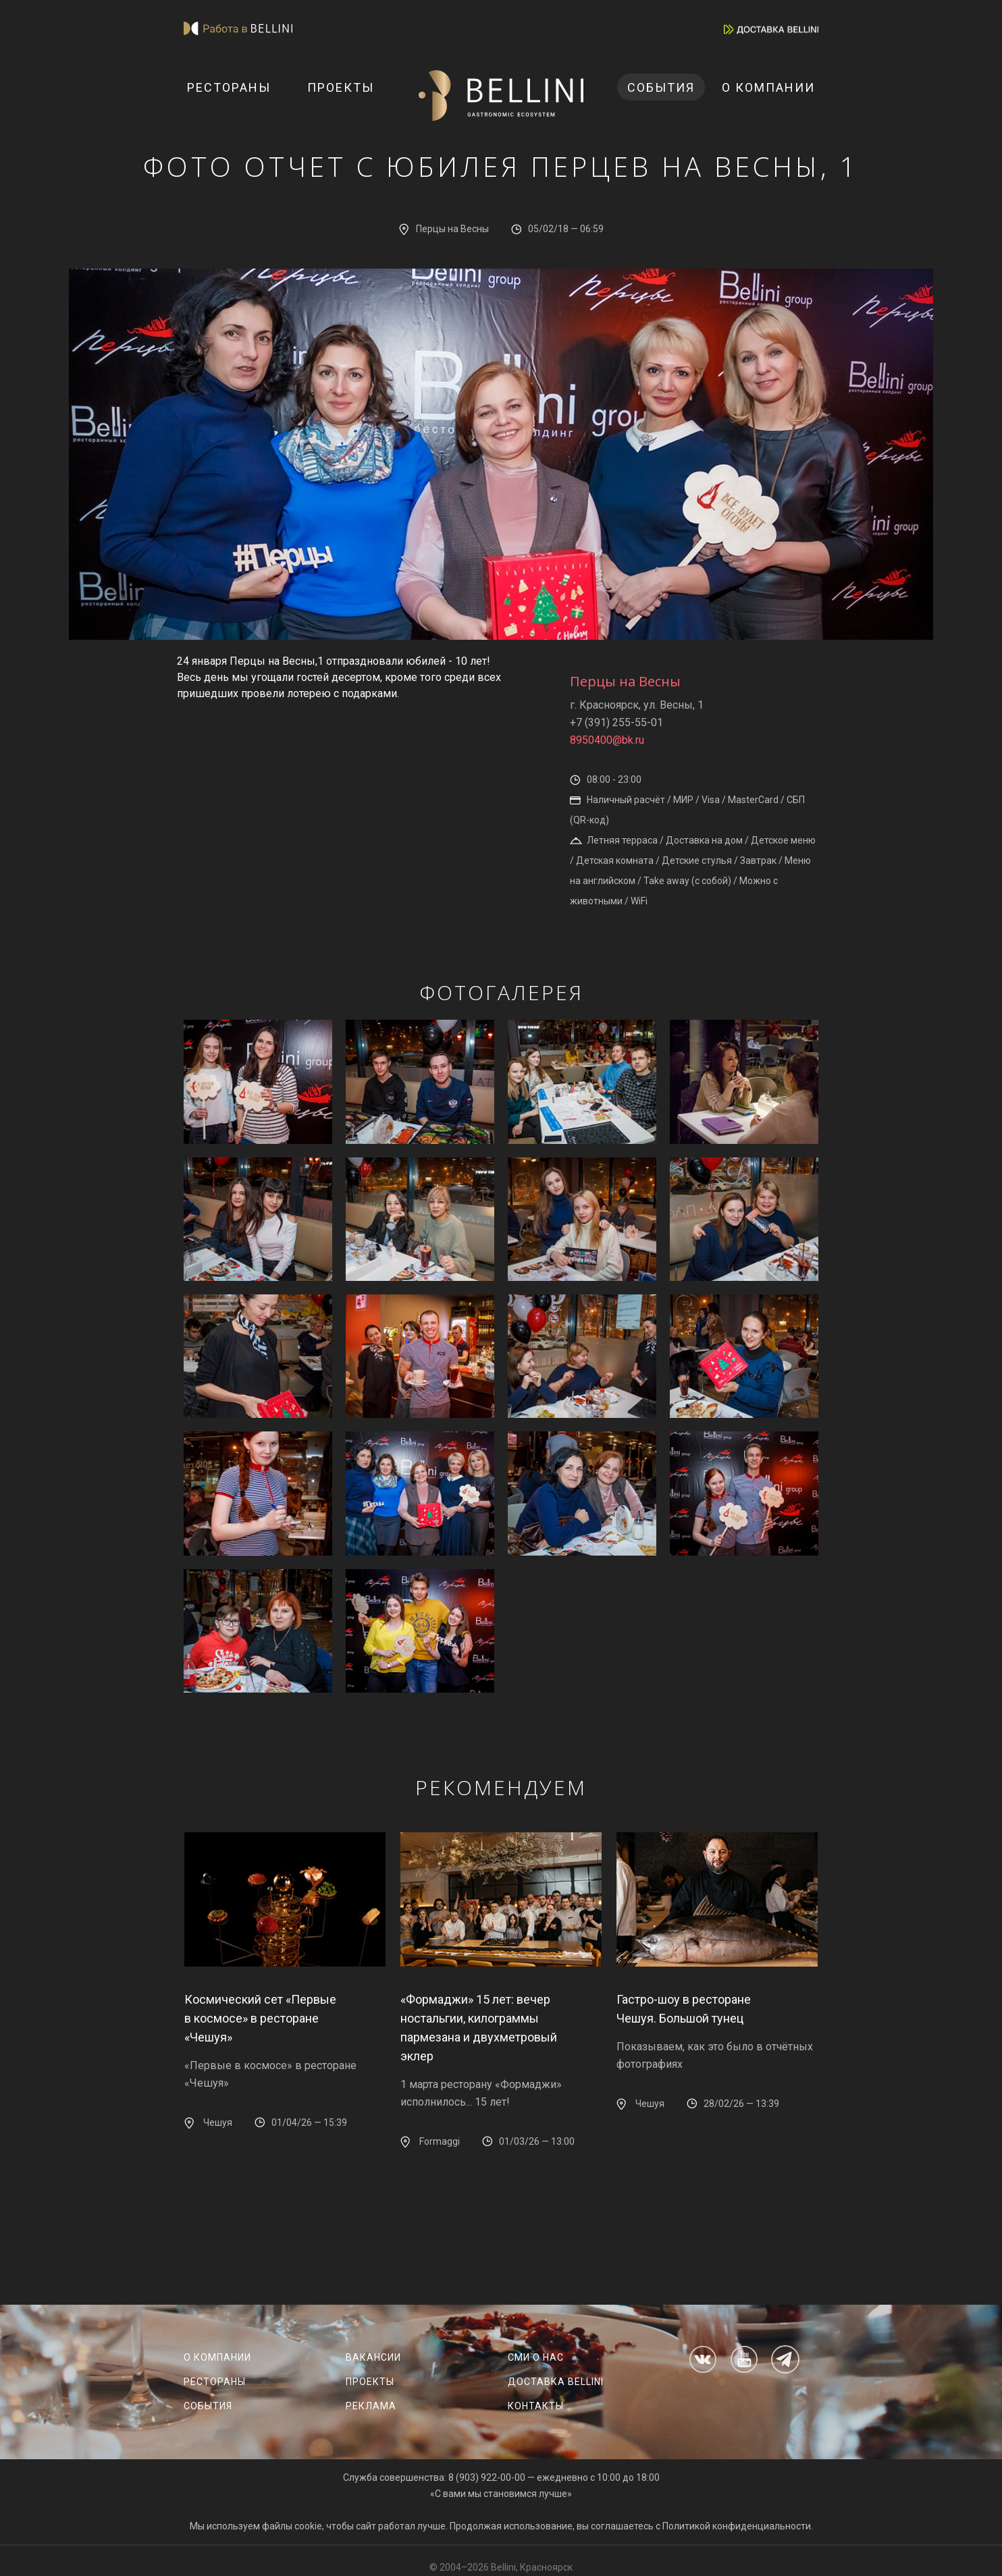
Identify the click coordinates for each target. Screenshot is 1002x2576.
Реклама (371, 2406)
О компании (768, 87)
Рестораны (229, 87)
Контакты (536, 2406)
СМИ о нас (536, 2357)
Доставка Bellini (556, 2381)
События (661, 87)
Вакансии (373, 2357)
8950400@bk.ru (607, 740)
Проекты (340, 87)
